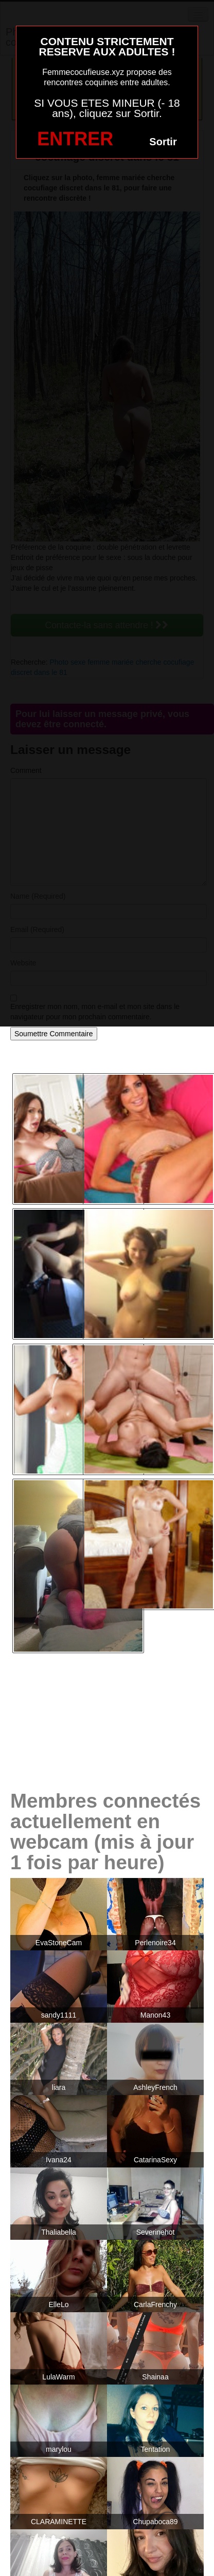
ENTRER (75, 138)
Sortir (162, 141)
